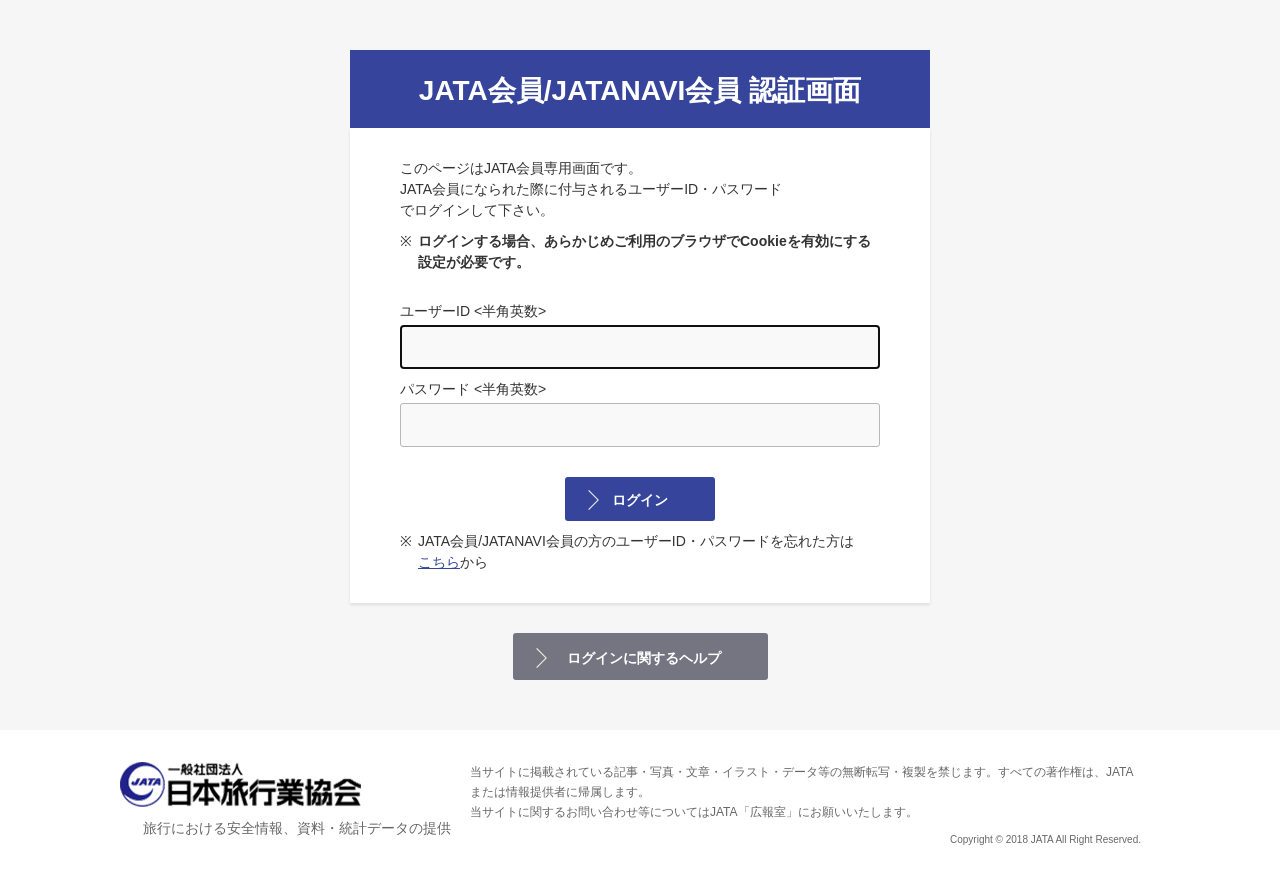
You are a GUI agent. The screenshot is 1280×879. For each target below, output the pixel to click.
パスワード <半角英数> (640, 414)
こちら (439, 562)
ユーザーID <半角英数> (640, 336)
